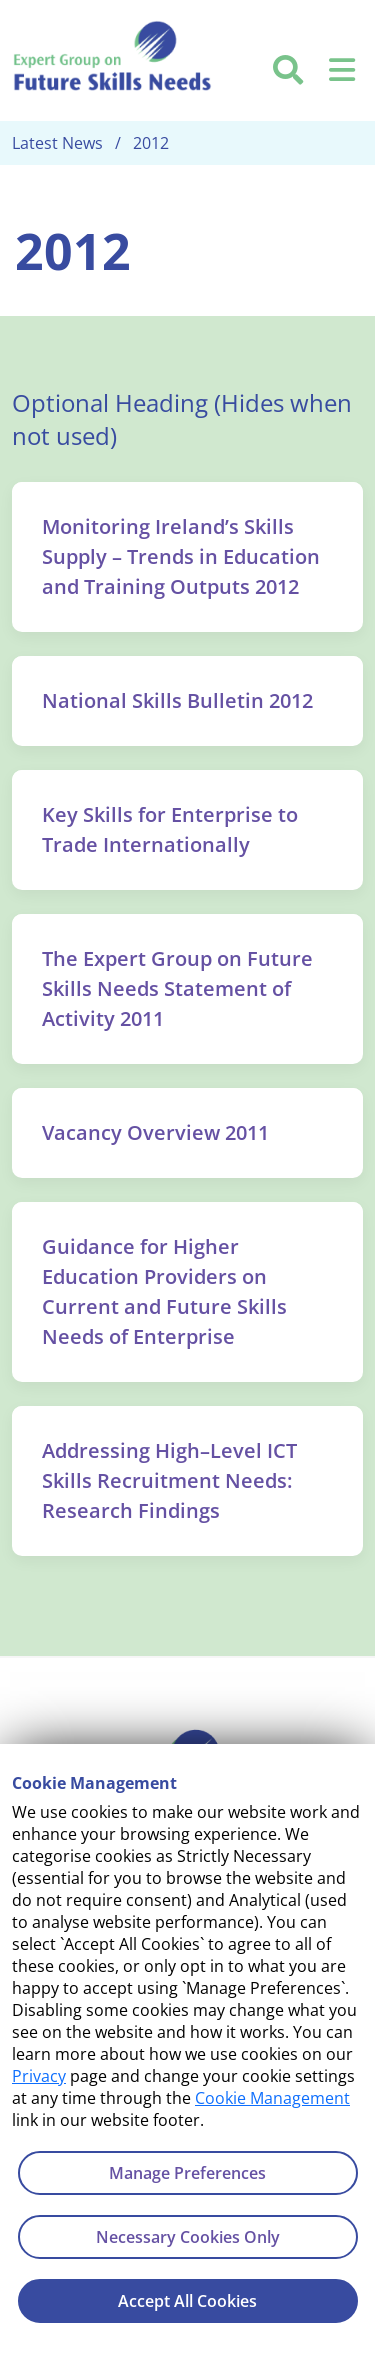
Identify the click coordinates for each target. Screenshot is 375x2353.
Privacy (39, 2076)
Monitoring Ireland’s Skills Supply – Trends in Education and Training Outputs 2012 (181, 556)
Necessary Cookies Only (188, 2237)
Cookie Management (272, 2098)
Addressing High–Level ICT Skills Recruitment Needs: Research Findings (169, 1480)
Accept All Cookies (187, 2301)
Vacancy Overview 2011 (155, 1132)
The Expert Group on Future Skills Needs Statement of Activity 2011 (177, 988)
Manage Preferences (187, 2173)
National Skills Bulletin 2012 (177, 700)
